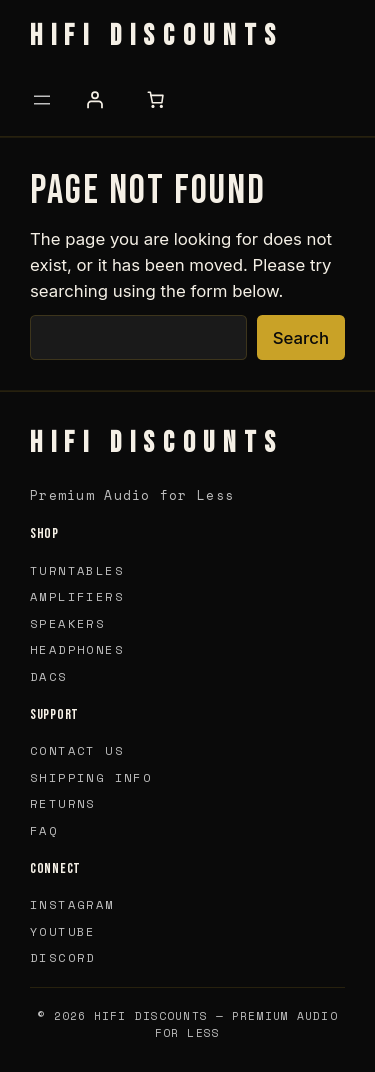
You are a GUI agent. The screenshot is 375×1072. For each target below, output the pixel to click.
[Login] (94, 100)
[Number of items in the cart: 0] (155, 100)
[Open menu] (42, 100)
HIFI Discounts (157, 36)
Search (301, 338)
